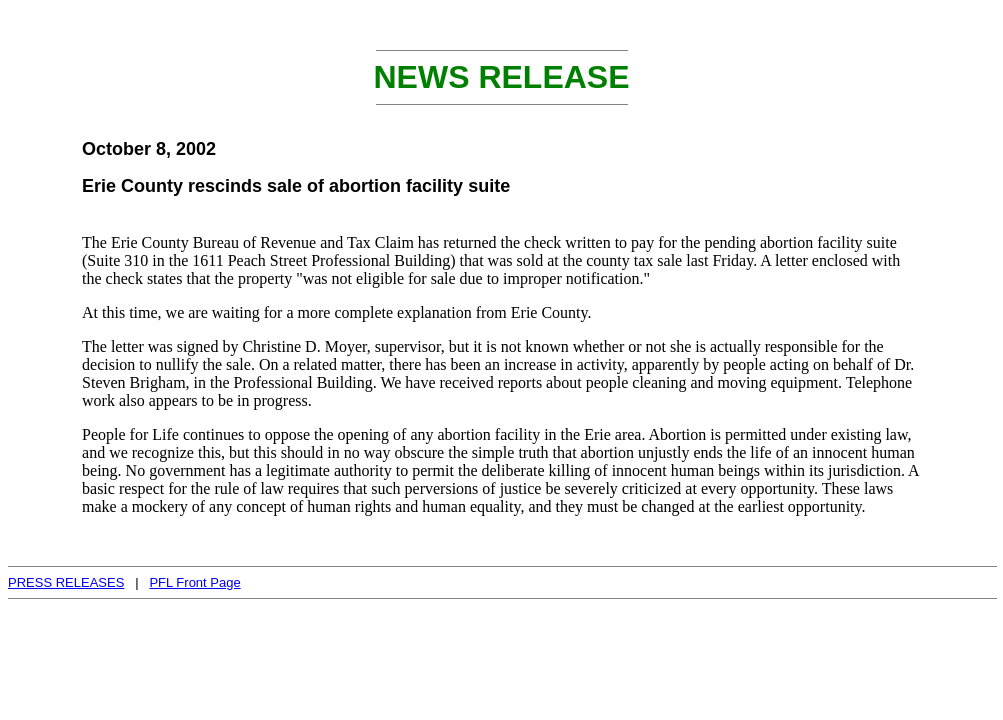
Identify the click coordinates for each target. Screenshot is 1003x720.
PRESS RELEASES (66, 582)
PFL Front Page (194, 582)
